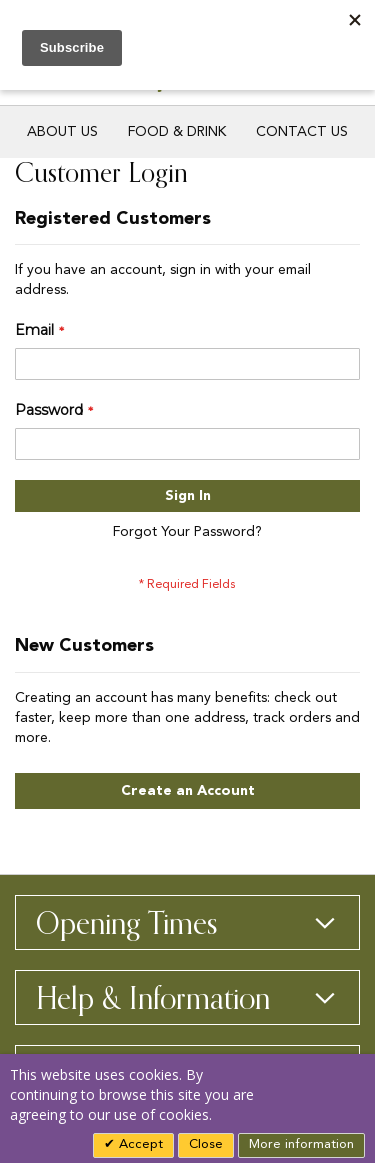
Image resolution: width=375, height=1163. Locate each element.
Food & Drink (177, 132)
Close (206, 1144)
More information (301, 1144)
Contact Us (302, 132)
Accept (139, 1144)
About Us (62, 132)
